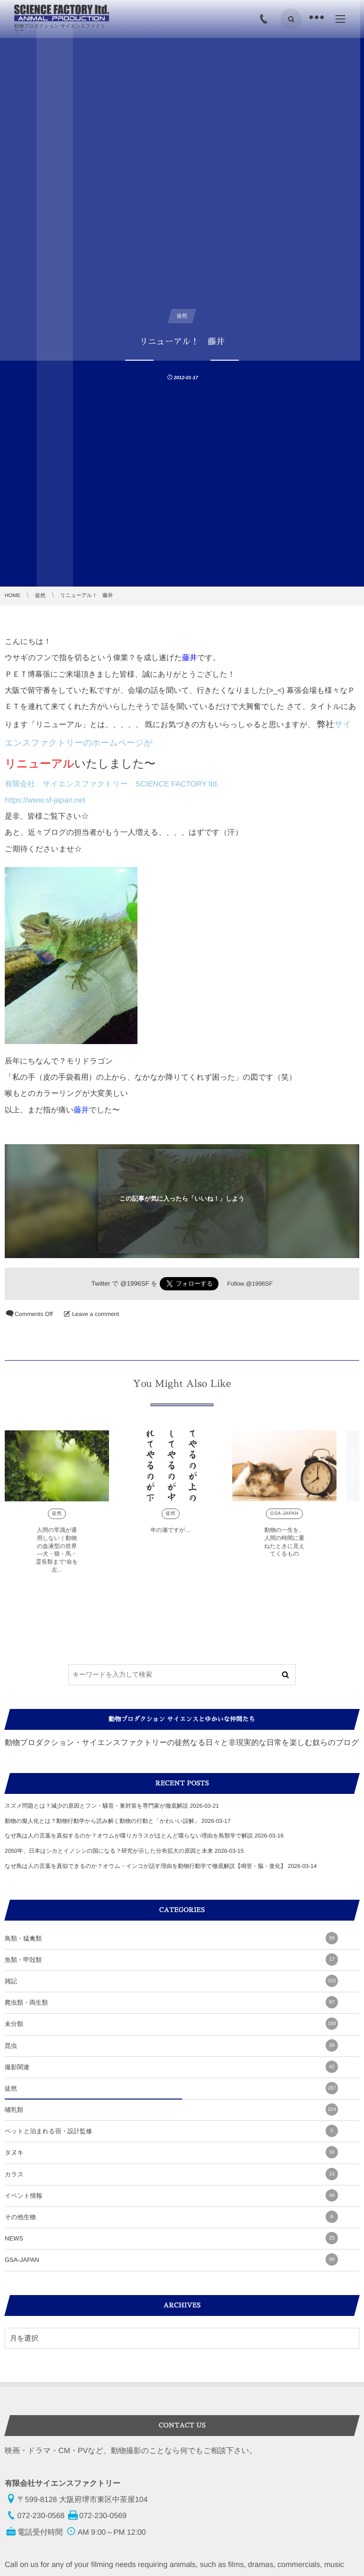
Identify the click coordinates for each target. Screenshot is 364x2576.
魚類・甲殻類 (171, 1959)
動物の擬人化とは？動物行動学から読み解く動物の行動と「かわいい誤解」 (102, 1821)
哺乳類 (171, 2109)
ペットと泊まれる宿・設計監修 (171, 2131)
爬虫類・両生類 (171, 2002)
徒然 (57, 1518)
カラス (171, 2174)
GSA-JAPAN (284, 1518)
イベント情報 (171, 2195)
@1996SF (134, 1283)
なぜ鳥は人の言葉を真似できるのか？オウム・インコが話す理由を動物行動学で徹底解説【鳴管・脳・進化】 (145, 1866)
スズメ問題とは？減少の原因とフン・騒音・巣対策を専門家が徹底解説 (96, 1805)
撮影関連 (171, 2067)
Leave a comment (95, 1314)
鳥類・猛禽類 (171, 1938)
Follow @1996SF (250, 1283)
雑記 (171, 1981)
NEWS (171, 2238)
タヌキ (171, 2152)
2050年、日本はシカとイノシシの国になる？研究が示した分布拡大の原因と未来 (109, 1851)
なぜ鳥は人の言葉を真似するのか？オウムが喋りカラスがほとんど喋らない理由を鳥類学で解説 (129, 1835)
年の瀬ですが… (170, 1535)
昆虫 (171, 2045)
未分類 (171, 2023)
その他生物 (171, 2217)
